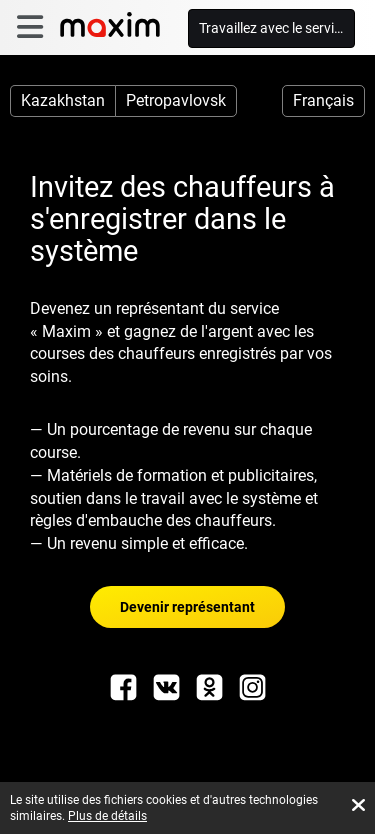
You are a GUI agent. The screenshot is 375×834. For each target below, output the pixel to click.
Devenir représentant (187, 607)
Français (323, 100)
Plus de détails (107, 816)
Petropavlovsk (176, 100)
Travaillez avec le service (273, 28)
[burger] (29, 27)
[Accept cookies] (358, 805)
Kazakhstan (63, 100)
